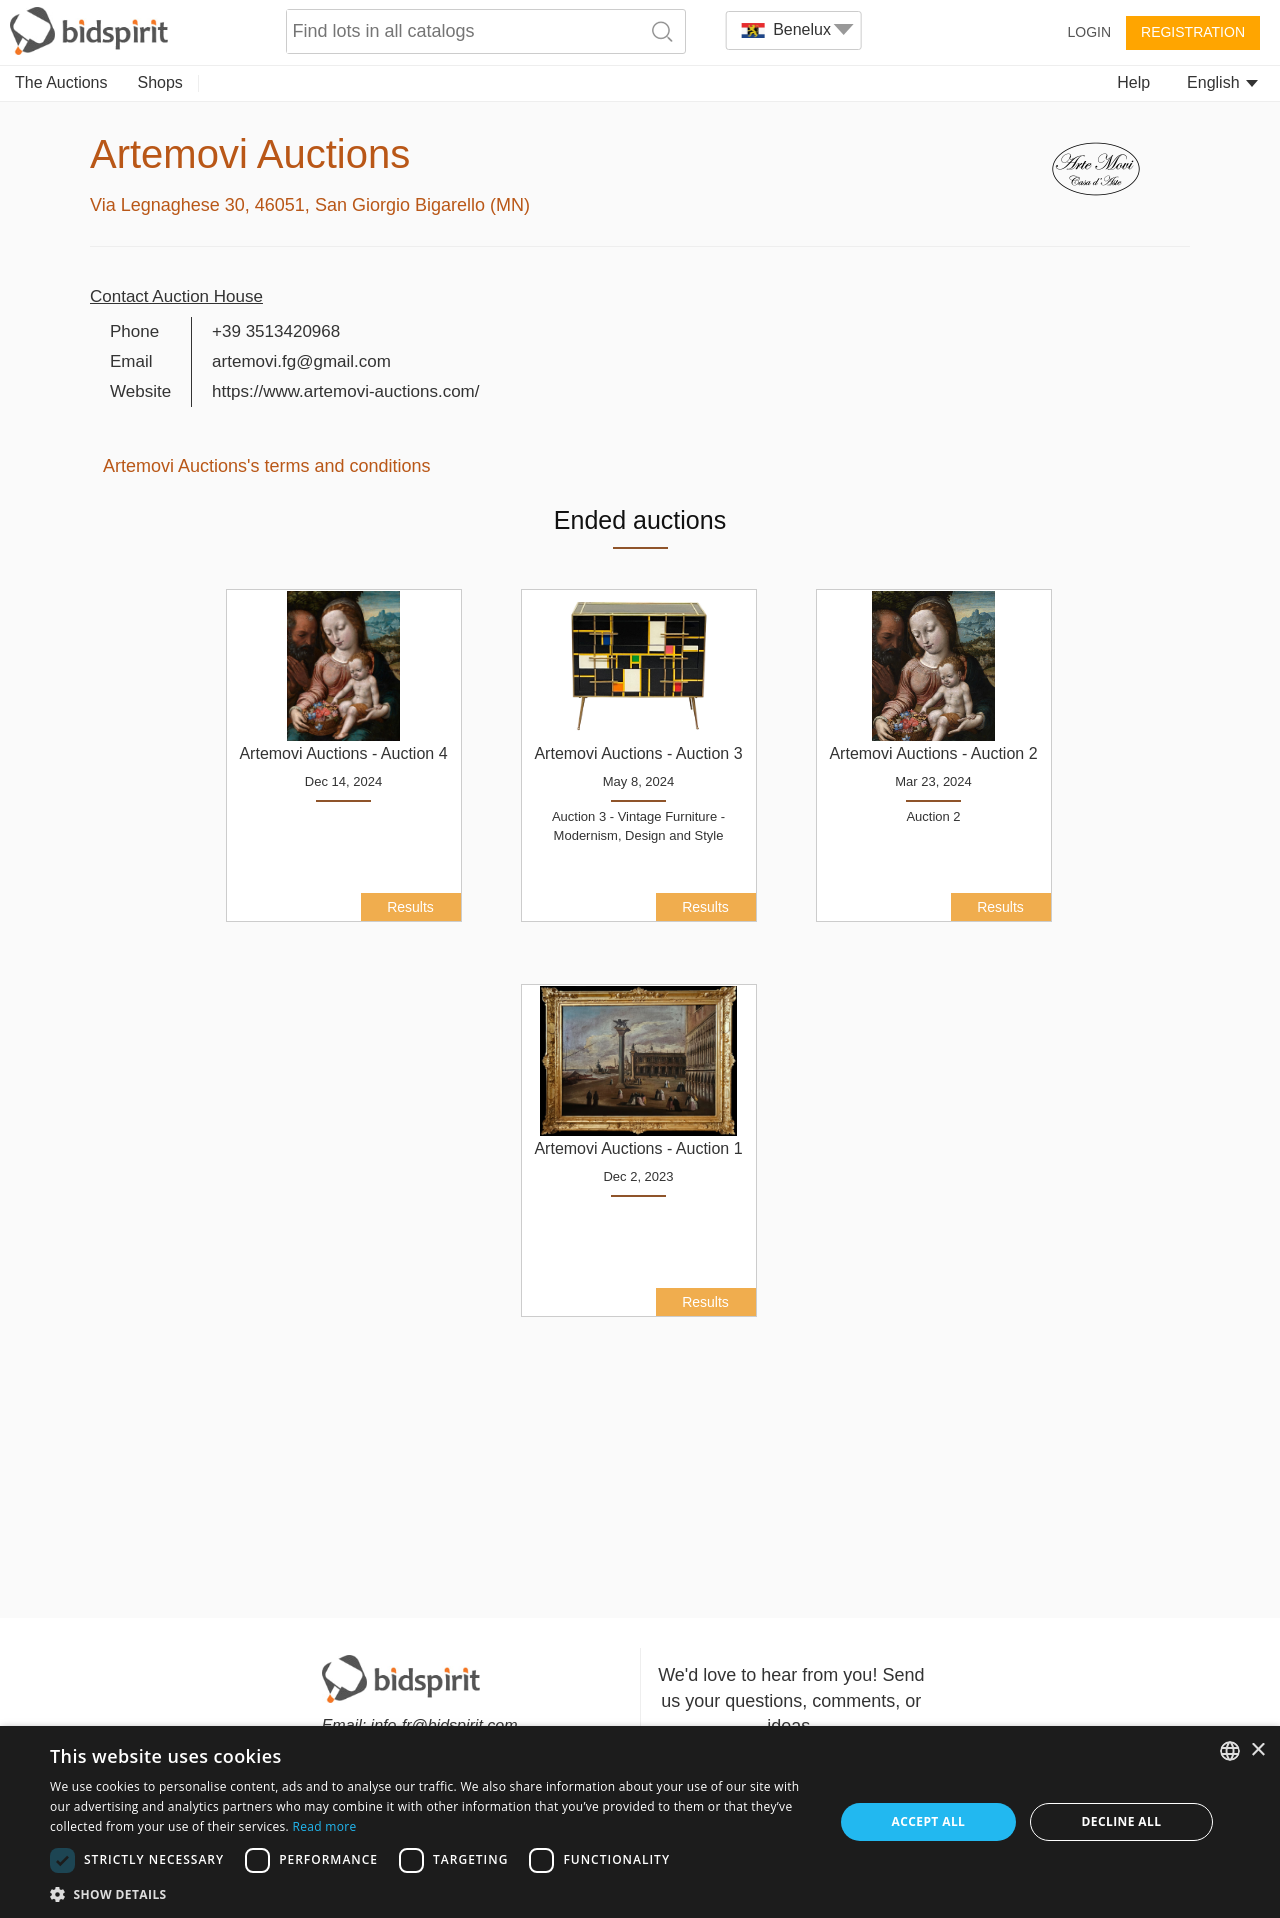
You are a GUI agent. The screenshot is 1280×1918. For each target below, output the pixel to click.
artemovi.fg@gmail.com (301, 361)
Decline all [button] (1122, 1821)
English (1222, 82)
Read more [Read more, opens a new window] (324, 1826)
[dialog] (640, 1822)
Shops (160, 82)
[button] (430, 1893)
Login (1089, 32)
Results (410, 907)
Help (1133, 82)
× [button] (1257, 1750)
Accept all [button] (929, 1821)
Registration (1193, 32)
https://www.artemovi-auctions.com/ (345, 391)
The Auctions (61, 82)
